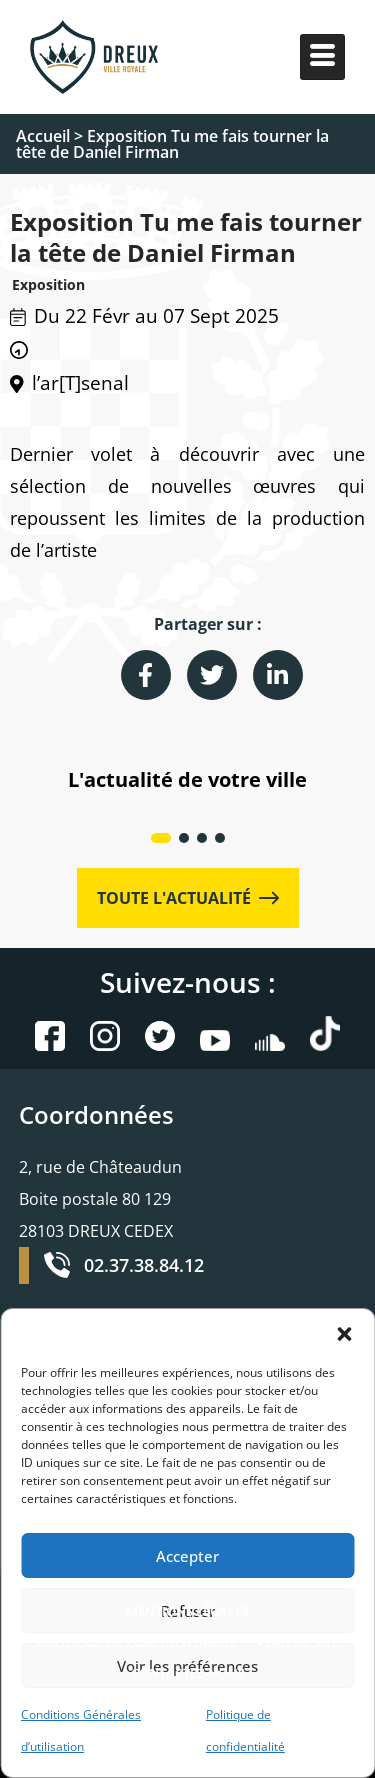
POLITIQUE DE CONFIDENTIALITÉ (136, 1642)
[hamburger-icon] (322, 57)
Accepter (187, 1556)
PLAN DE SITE (298, 1642)
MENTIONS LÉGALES (187, 1611)
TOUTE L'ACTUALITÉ (188, 898)
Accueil (43, 136)
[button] (344, 1334)
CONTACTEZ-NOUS (188, 1673)
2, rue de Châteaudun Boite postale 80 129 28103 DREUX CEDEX (100, 1199)
